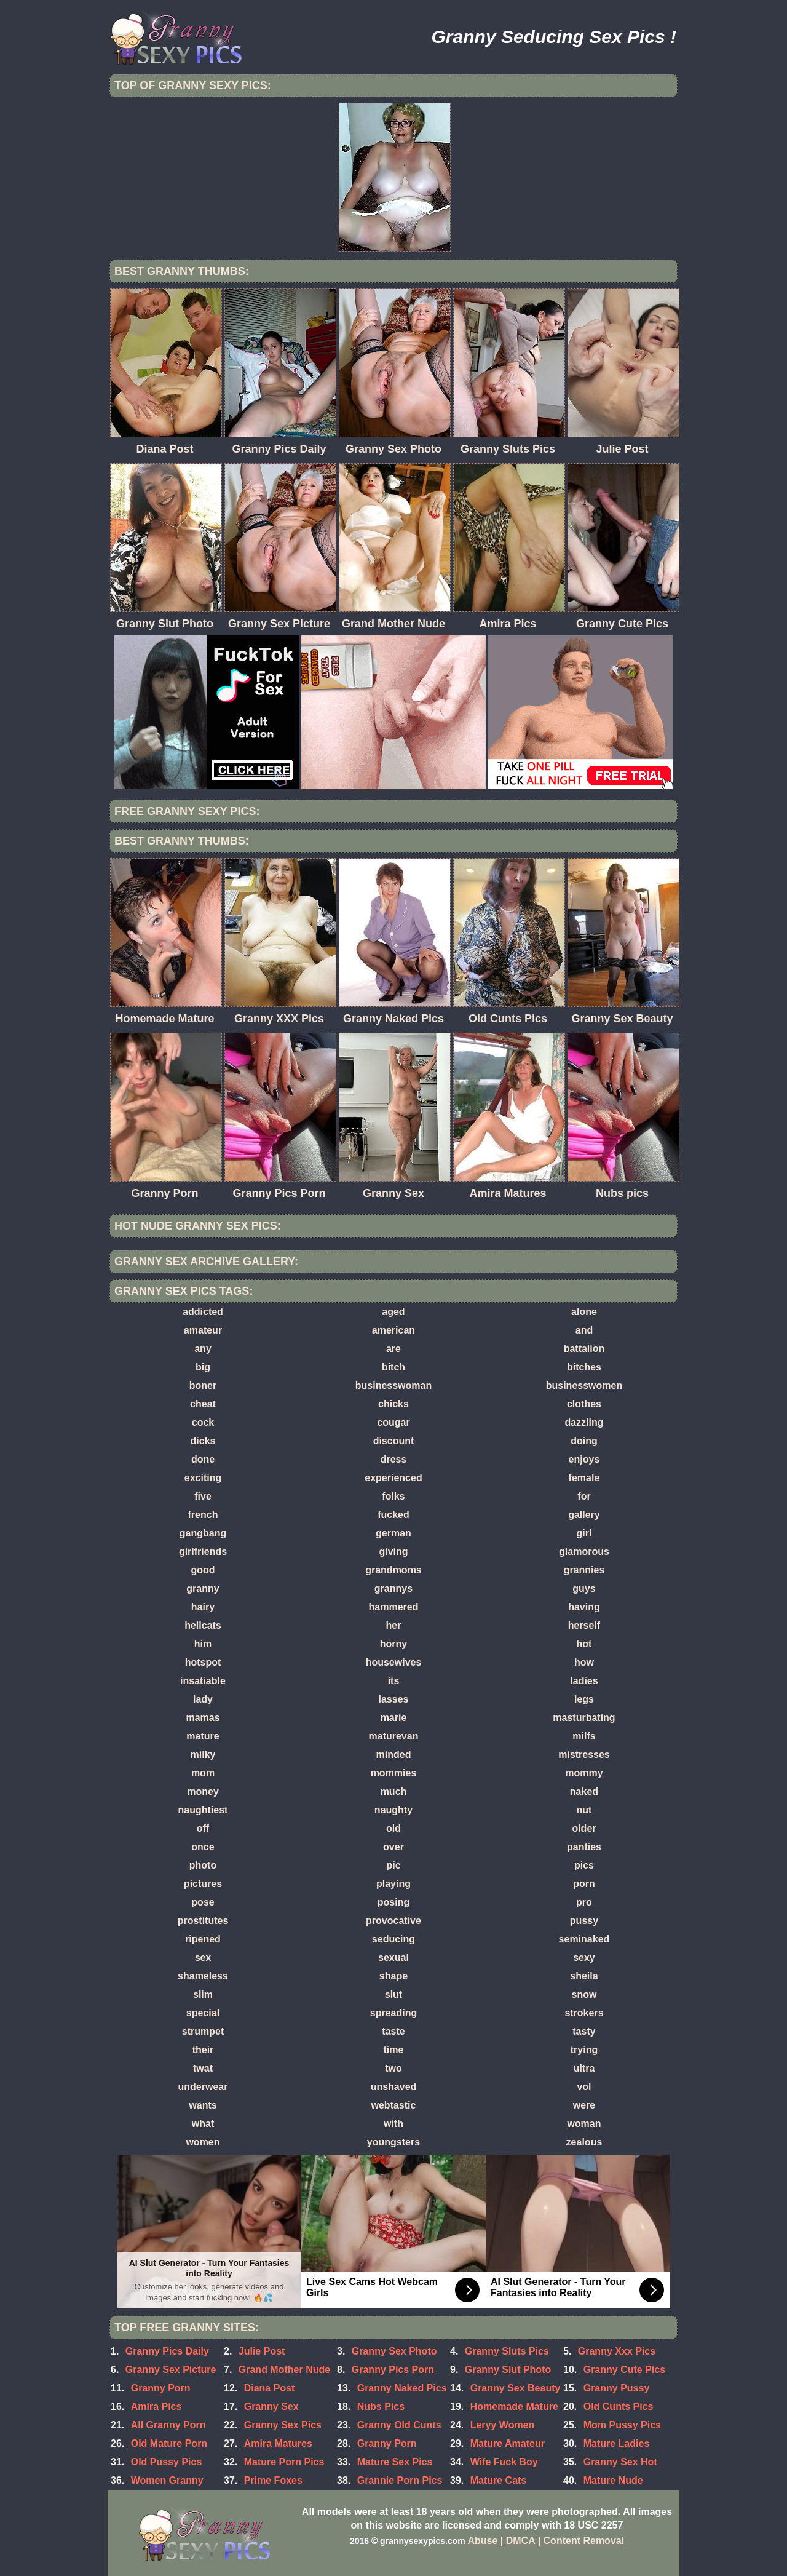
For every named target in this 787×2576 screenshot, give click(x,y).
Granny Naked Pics (402, 2388)
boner (202, 1385)
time (394, 2050)
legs (584, 1699)
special (202, 2013)
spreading (393, 2013)
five (203, 1496)
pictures (203, 1883)
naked (584, 1791)
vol (584, 2086)
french (203, 1514)
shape (393, 1976)
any (203, 1348)
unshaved (394, 2086)
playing (393, 1883)
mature (202, 1736)
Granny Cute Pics (624, 2369)
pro (584, 1902)
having (584, 1607)
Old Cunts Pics (618, 2406)
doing (584, 1441)
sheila (584, 1976)
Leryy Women (502, 2425)
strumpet (203, 2031)
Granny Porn (161, 2388)
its (394, 1681)
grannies (584, 1570)
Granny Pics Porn (393, 2369)
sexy (584, 1957)
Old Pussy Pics (166, 2462)
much (394, 1791)
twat (203, 2068)
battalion (584, 1348)
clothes (584, 1404)
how (584, 1662)
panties (584, 1847)
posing (393, 1902)
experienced (393, 1478)
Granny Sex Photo (394, 2351)
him (203, 1644)
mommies (394, 1773)
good (203, 1570)
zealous (584, 2142)
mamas (202, 1717)
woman (584, 2123)
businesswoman (393, 1385)
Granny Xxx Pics (616, 2351)
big (203, 1367)
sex (203, 1957)
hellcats (202, 1625)
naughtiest (203, 1810)
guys (583, 1588)
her (393, 1625)
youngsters (393, 2142)
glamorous (584, 1551)
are (393, 1348)
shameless (203, 1976)
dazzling (583, 1422)
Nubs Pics (381, 2406)
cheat (203, 1404)
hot (584, 1644)
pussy (584, 1920)
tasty (583, 2031)
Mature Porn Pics (284, 2462)
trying (584, 2050)
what (203, 2123)
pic (393, 1865)
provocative (393, 1920)
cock (203, 1422)
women (202, 2142)
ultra (584, 2068)
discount (393, 1441)
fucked (393, 1514)
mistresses (584, 1754)
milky (203, 1754)
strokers (583, 2013)
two (393, 2068)
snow (584, 1994)
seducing (393, 1939)
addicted (203, 1311)
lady (203, 1699)
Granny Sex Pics (283, 2425)
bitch (393, 1367)
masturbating (584, 1717)
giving (393, 1551)
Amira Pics (156, 2406)
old (393, 1828)
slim (203, 1994)
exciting (202, 1478)
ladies (584, 1681)
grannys (393, 1588)
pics (584, 1865)
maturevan (394, 1736)
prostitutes (203, 1920)
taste (393, 2031)
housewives (394, 1662)
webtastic (393, 2105)
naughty (393, 1810)
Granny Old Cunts (399, 2425)
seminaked (584, 1939)
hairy (203, 1607)
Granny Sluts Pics (507, 2351)
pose (202, 1902)
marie (394, 1717)
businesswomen (584, 1385)
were (584, 2105)
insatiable (203, 1681)
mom (203, 1773)
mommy (584, 1773)
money (203, 1791)
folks (393, 1496)
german (393, 1533)
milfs (583, 1736)
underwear (203, 2086)
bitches (584, 1367)
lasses (394, 1699)
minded (393, 1754)
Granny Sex (271, 2406)
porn (584, 1883)
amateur (203, 1330)
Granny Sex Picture (170, 2369)
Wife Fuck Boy (504, 2462)
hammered (394, 1607)
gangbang (203, 1533)
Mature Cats (498, 2480)
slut (393, 1994)
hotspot (203, 1662)
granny (202, 1588)
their (203, 2050)
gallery (584, 1514)
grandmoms (393, 1570)
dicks (203, 1441)
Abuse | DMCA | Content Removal (546, 2540)
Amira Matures (278, 2443)
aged (393, 1311)
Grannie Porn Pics (400, 2480)
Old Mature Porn (169, 2443)
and (584, 1330)
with (393, 2123)
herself (584, 1625)
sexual (393, 1957)
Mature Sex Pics (395, 2462)
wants (202, 2105)
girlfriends (203, 1551)
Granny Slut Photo (508, 2369)
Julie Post (262, 2351)
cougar (393, 1422)
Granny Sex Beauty (515, 2388)
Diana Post (269, 2388)
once (202, 1847)
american (393, 1330)
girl (584, 1533)
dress (394, 1459)
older (584, 1828)
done (203, 1459)
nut (584, 1810)
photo (202, 1865)
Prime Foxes (273, 2480)
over (393, 1847)
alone (584, 1311)
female (584, 1478)
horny (393, 1644)
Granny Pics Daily (167, 2351)
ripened (203, 1939)
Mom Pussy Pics (622, 2425)
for (583, 1496)
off (203, 1828)
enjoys (584, 1459)
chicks (393, 1404)
